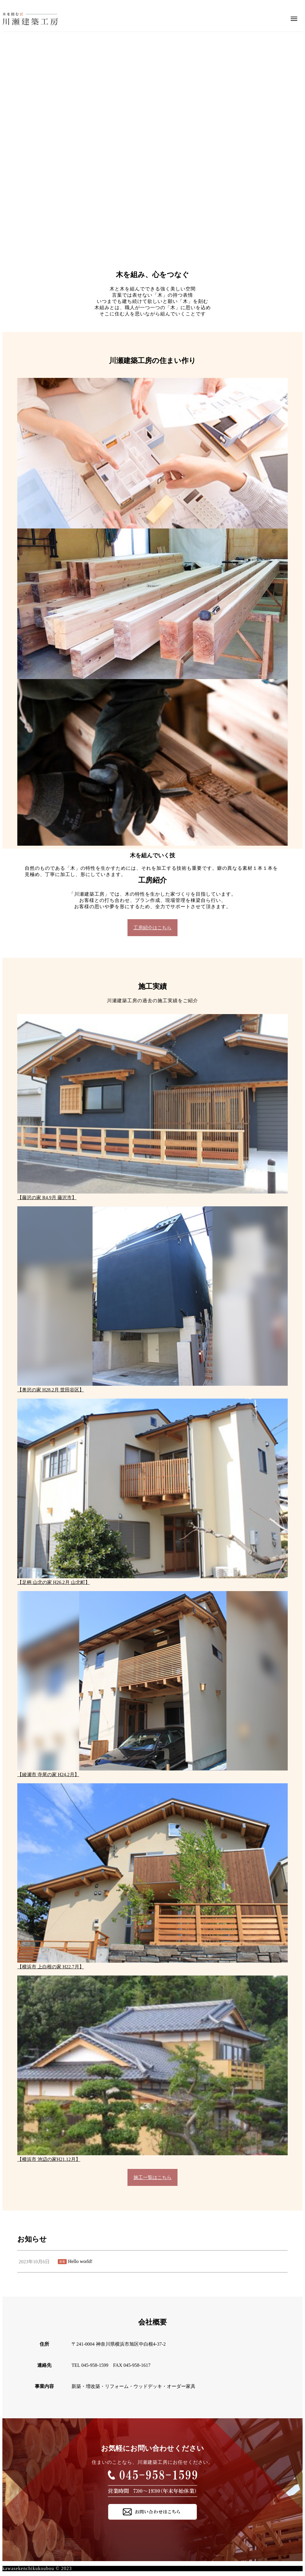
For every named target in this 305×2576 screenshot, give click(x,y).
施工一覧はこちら (152, 2177)
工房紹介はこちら (152, 927)
